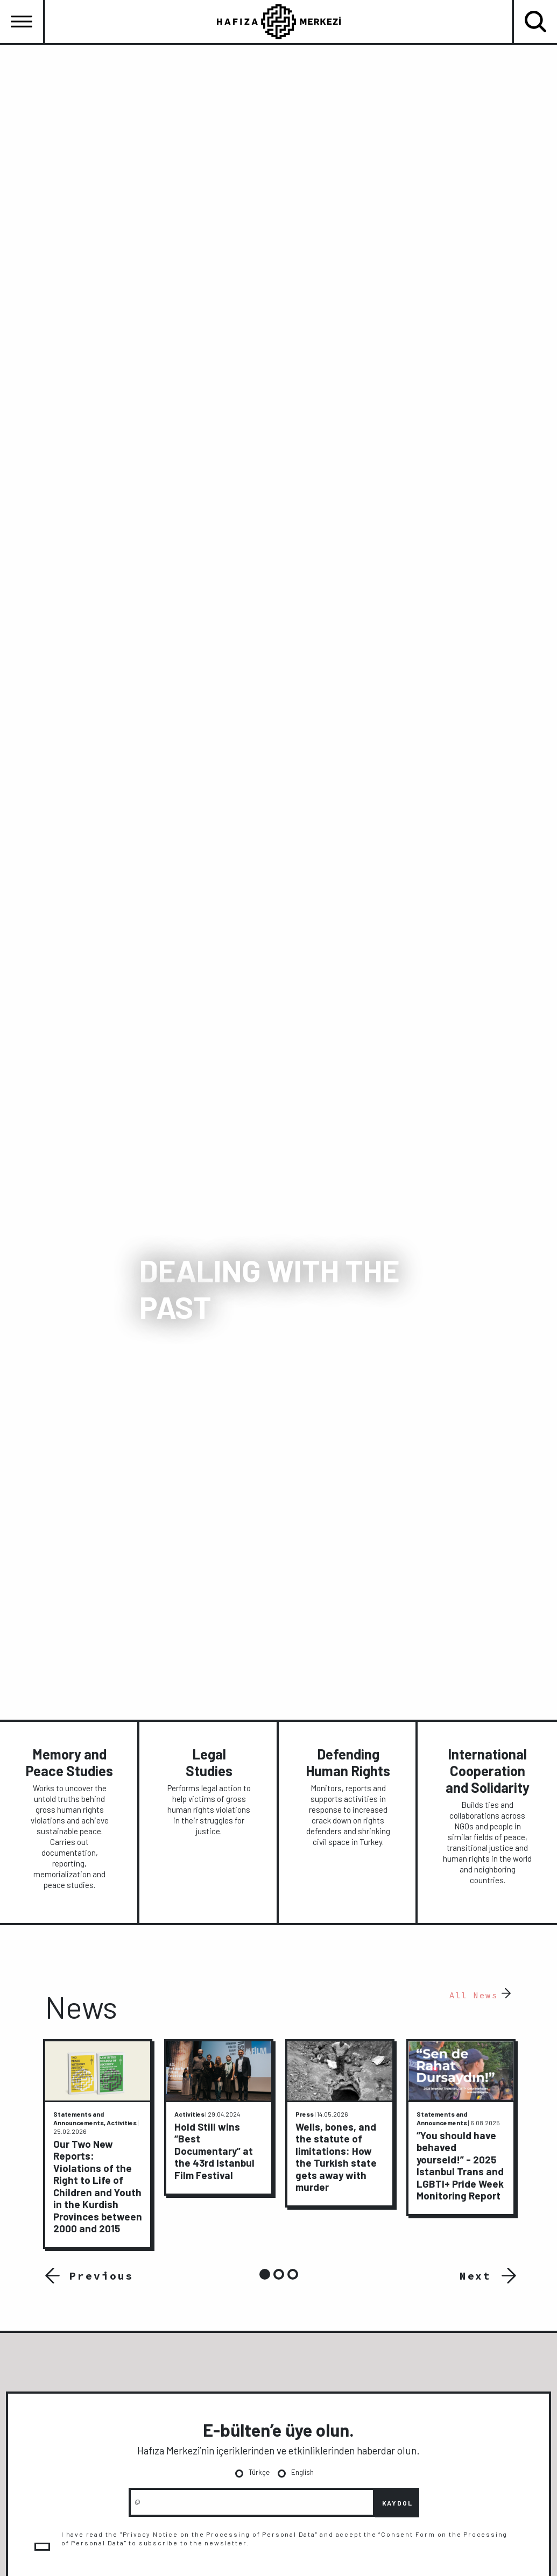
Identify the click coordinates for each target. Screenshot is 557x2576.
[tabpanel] (97, 2144)
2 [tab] (278, 2274)
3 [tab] (292, 2274)
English (302, 2472)
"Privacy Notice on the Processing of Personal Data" (213, 2534)
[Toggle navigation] (21, 21)
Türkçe (259, 2472)
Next (476, 2275)
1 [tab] (264, 2274)
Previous (97, 2275)
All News (473, 1995)
